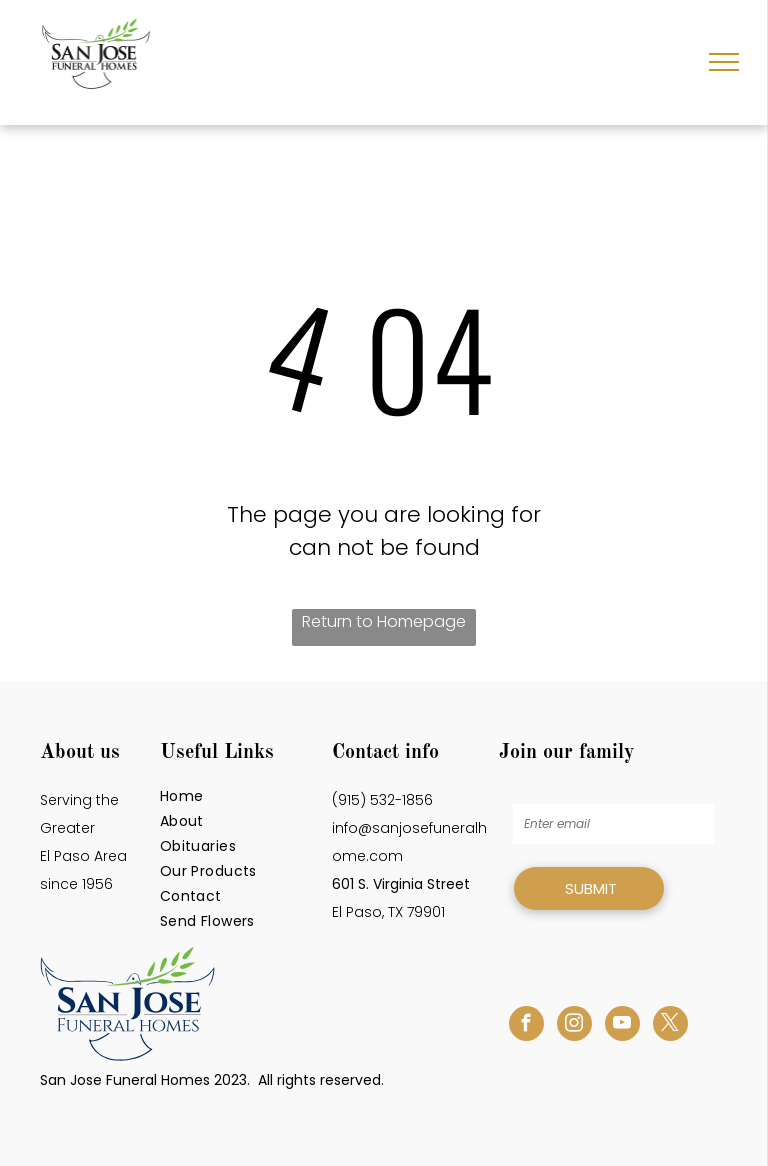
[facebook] (526, 1026)
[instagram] (574, 1026)
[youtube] (622, 1026)
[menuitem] (241, 796)
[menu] (724, 62)
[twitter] (670, 1026)
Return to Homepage (384, 621)
